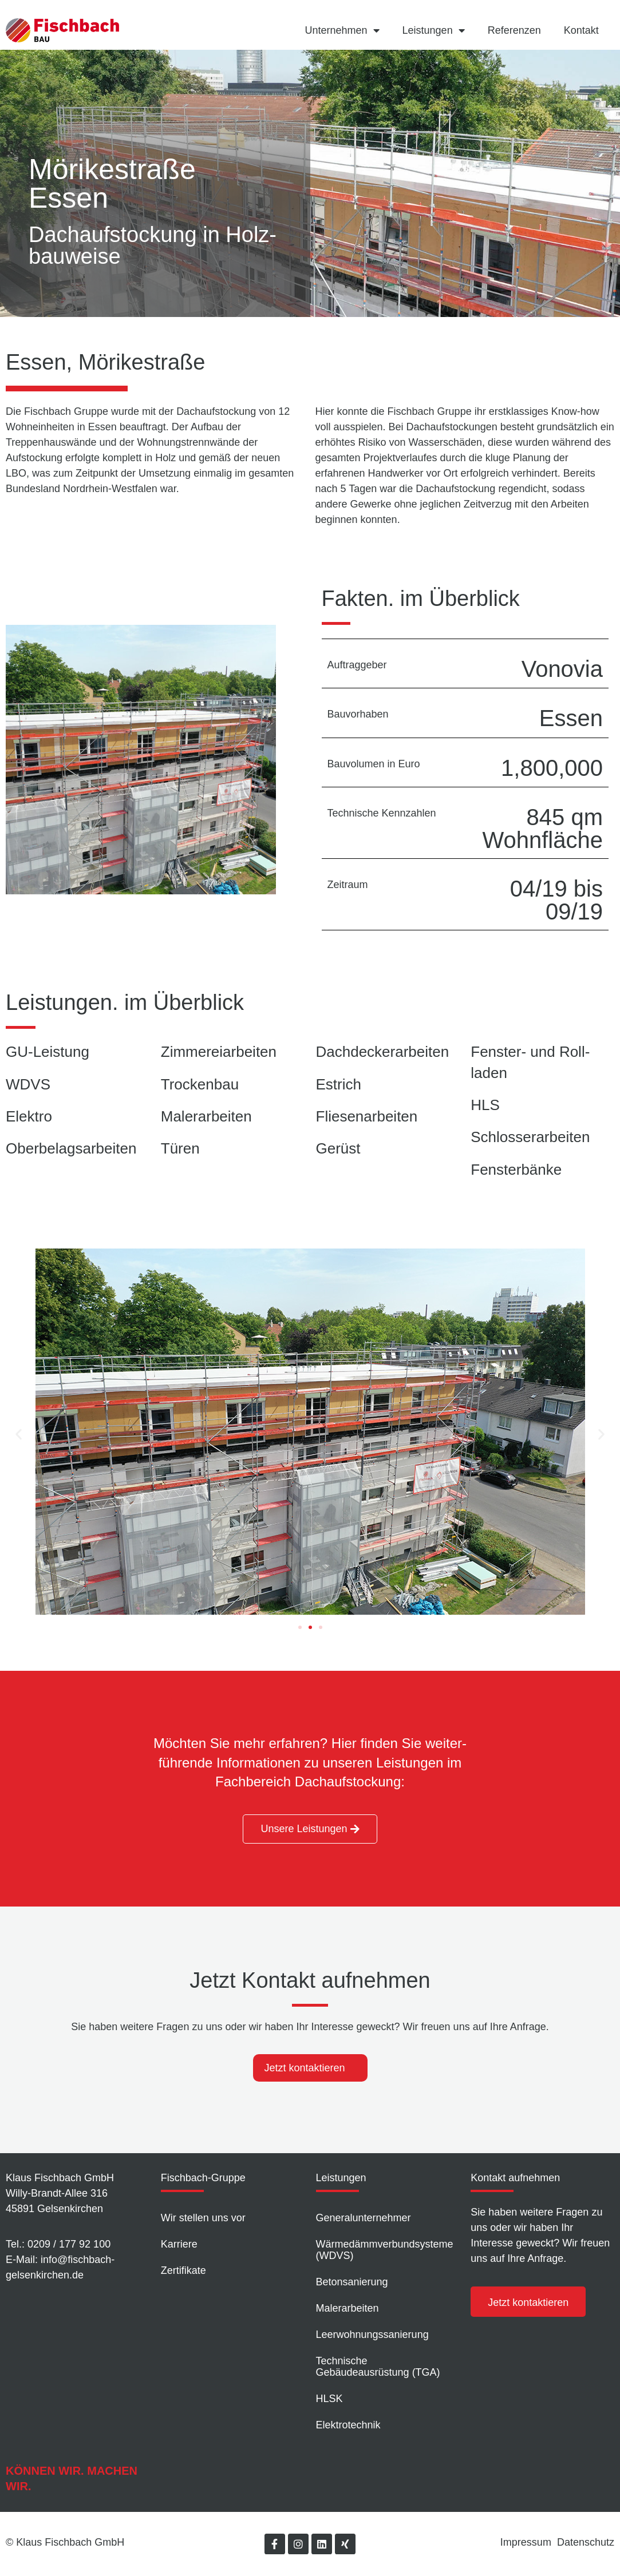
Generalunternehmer (363, 2218)
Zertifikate (183, 2270)
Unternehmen (342, 30)
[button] (300, 1627)
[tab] (310, 2068)
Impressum (525, 2542)
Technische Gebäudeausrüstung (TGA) (378, 2366)
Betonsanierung (352, 2282)
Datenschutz (585, 2542)
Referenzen (514, 30)
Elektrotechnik (348, 2425)
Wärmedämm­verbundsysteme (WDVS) (384, 2249)
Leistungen (433, 30)
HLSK (329, 2398)
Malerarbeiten (347, 2308)
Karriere (179, 2244)
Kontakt (581, 30)
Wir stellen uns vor (203, 2218)
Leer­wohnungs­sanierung (372, 2334)
